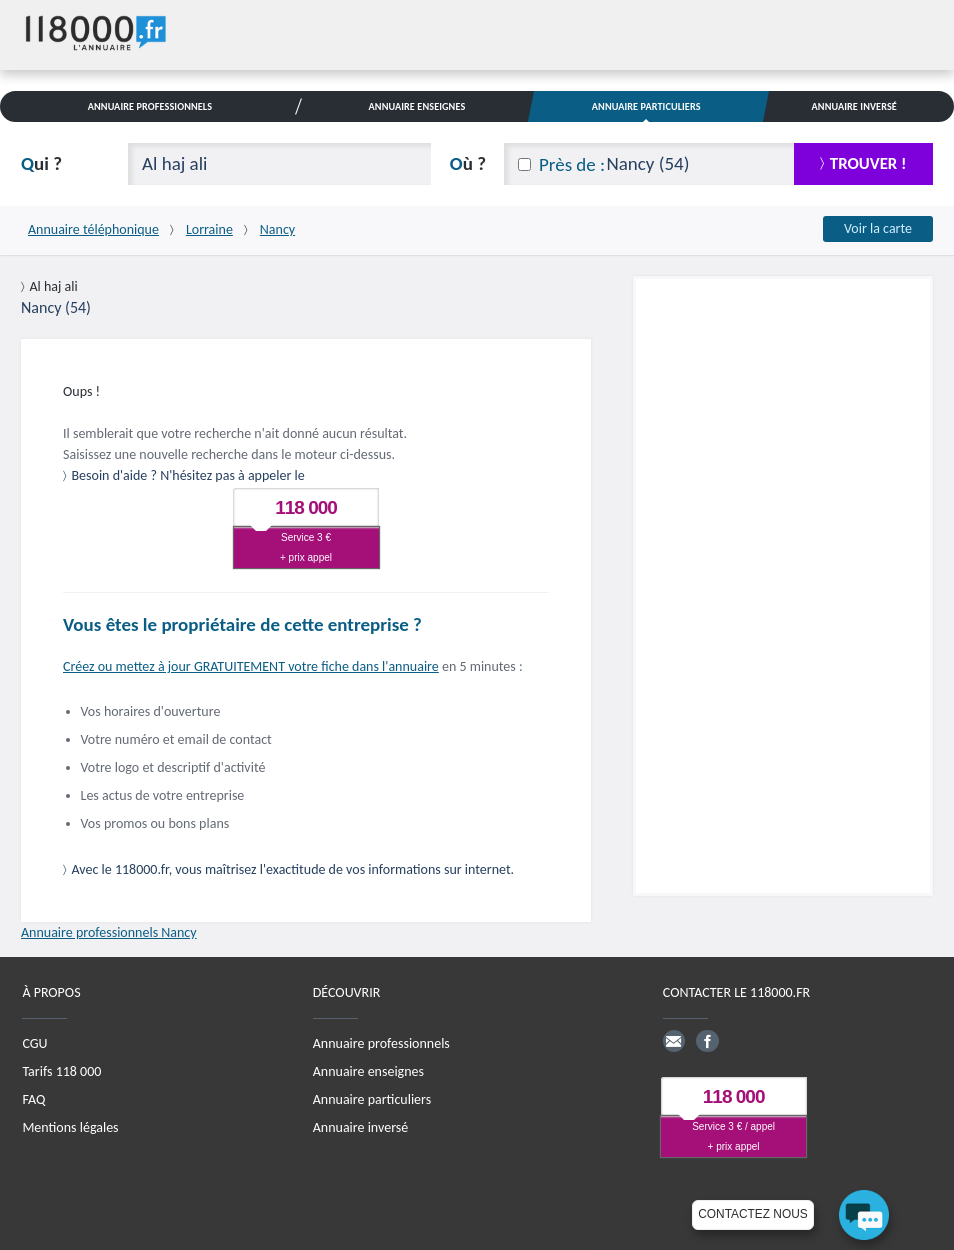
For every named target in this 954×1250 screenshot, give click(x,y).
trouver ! (868, 163)
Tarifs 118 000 (61, 1071)
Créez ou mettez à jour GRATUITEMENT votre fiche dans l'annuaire (251, 666)
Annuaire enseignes (368, 1071)
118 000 (306, 507)
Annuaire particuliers (372, 1099)
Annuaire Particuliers (646, 106)
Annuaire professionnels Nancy (109, 932)
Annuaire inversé (360, 1127)
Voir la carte (878, 228)
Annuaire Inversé (854, 106)
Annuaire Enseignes (417, 106)
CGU (34, 1043)
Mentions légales (70, 1127)
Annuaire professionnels (381, 1043)
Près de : (572, 164)
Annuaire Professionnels (150, 106)
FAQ (33, 1099)
